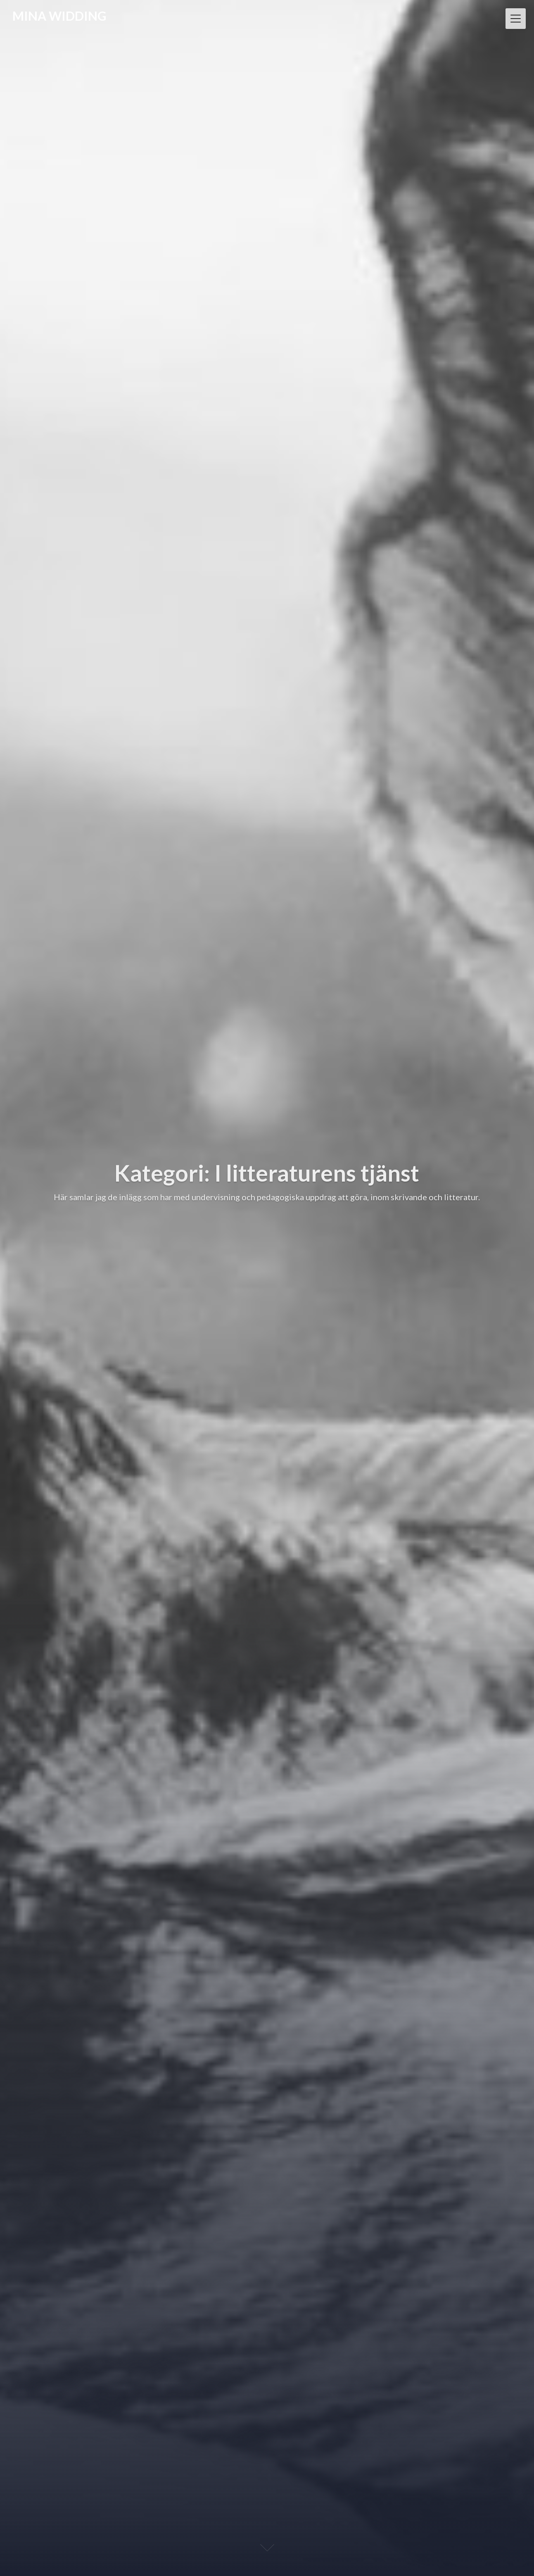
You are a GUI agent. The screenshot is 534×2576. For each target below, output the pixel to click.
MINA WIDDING (59, 15)
